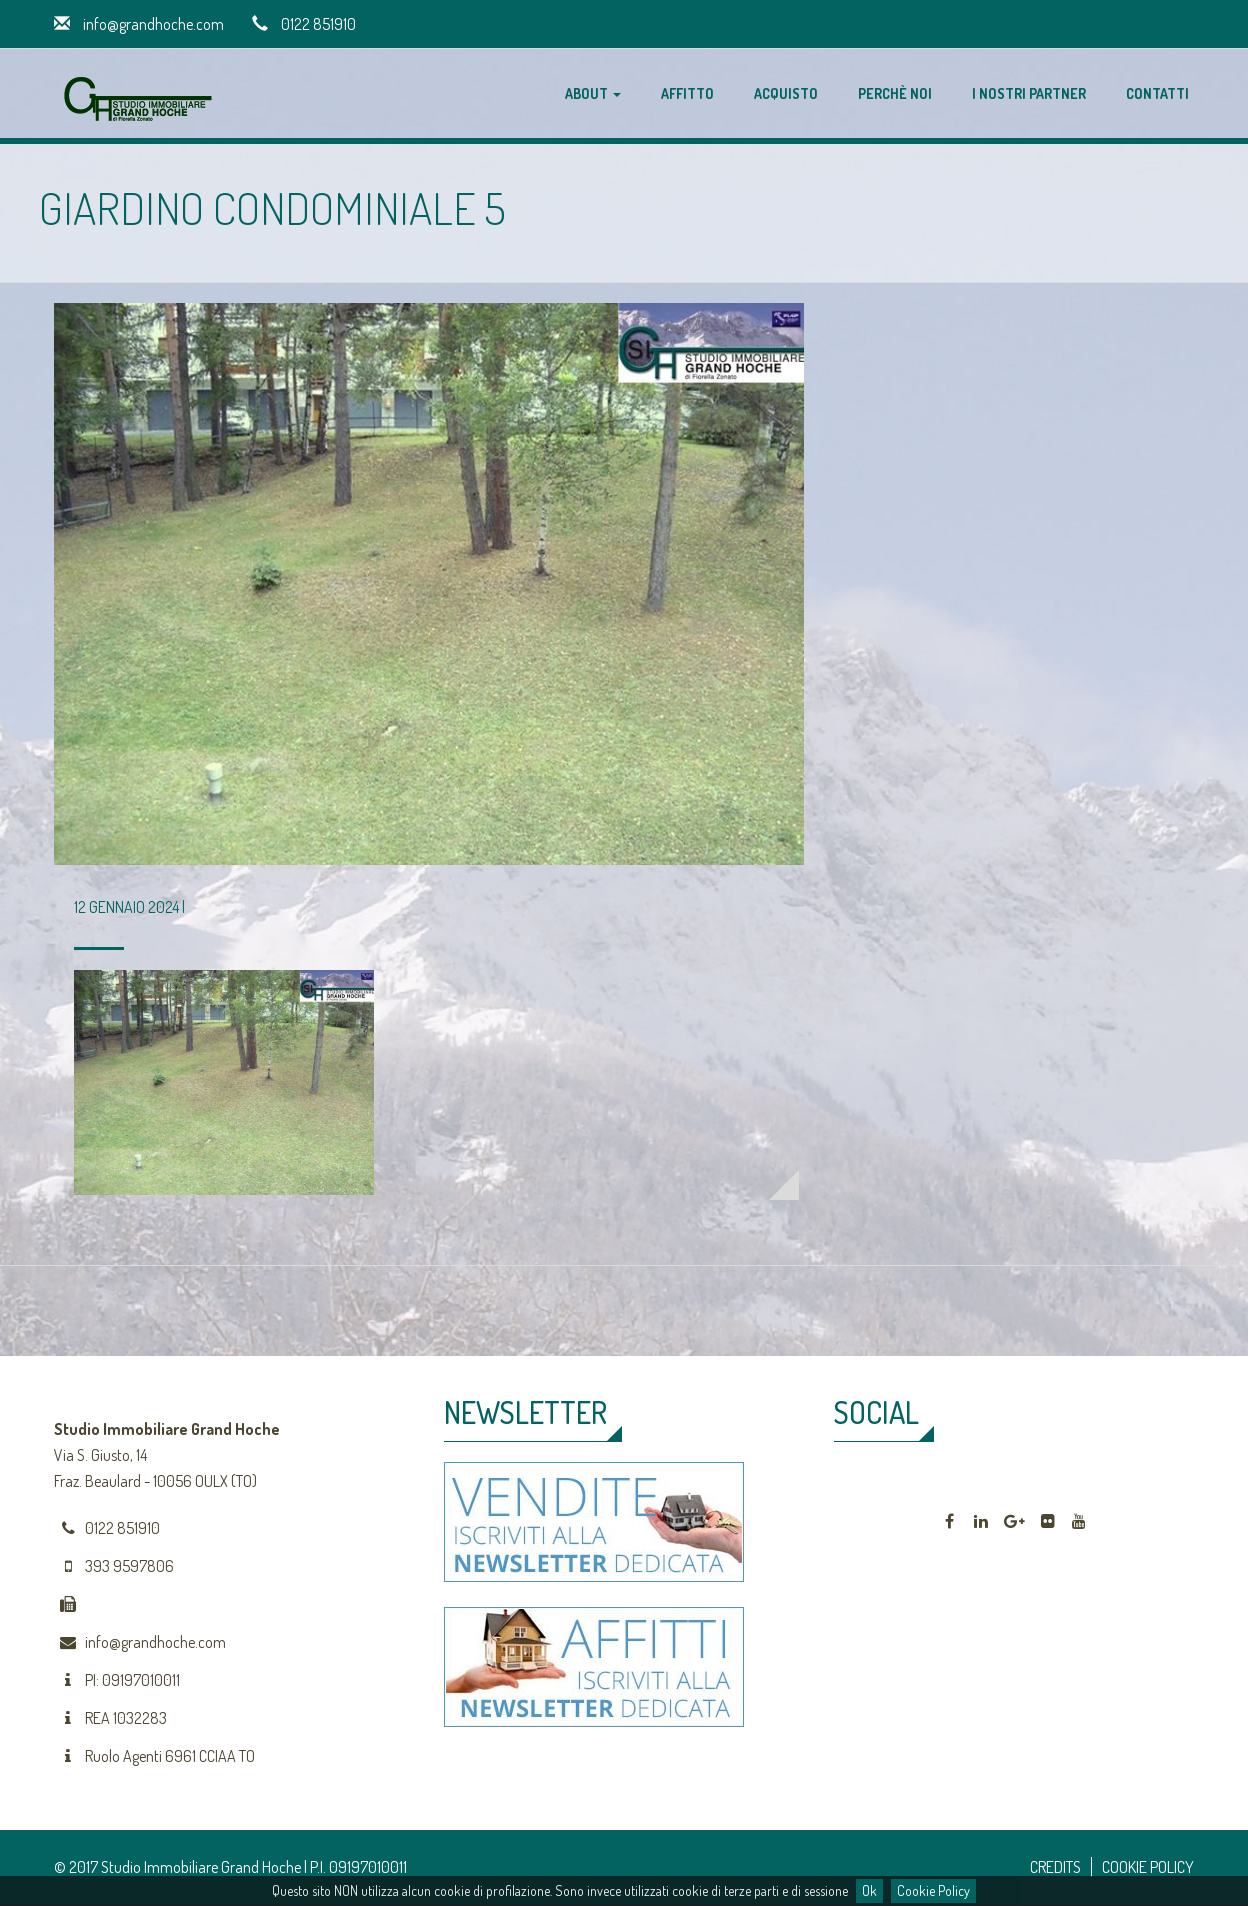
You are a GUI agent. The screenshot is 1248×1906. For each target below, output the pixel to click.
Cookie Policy (933, 1890)
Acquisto (786, 93)
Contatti (1157, 93)
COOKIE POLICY (1148, 1867)
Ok (869, 1890)
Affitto (687, 93)
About (593, 93)
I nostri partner (1029, 93)
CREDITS (1055, 1867)
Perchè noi (895, 93)
